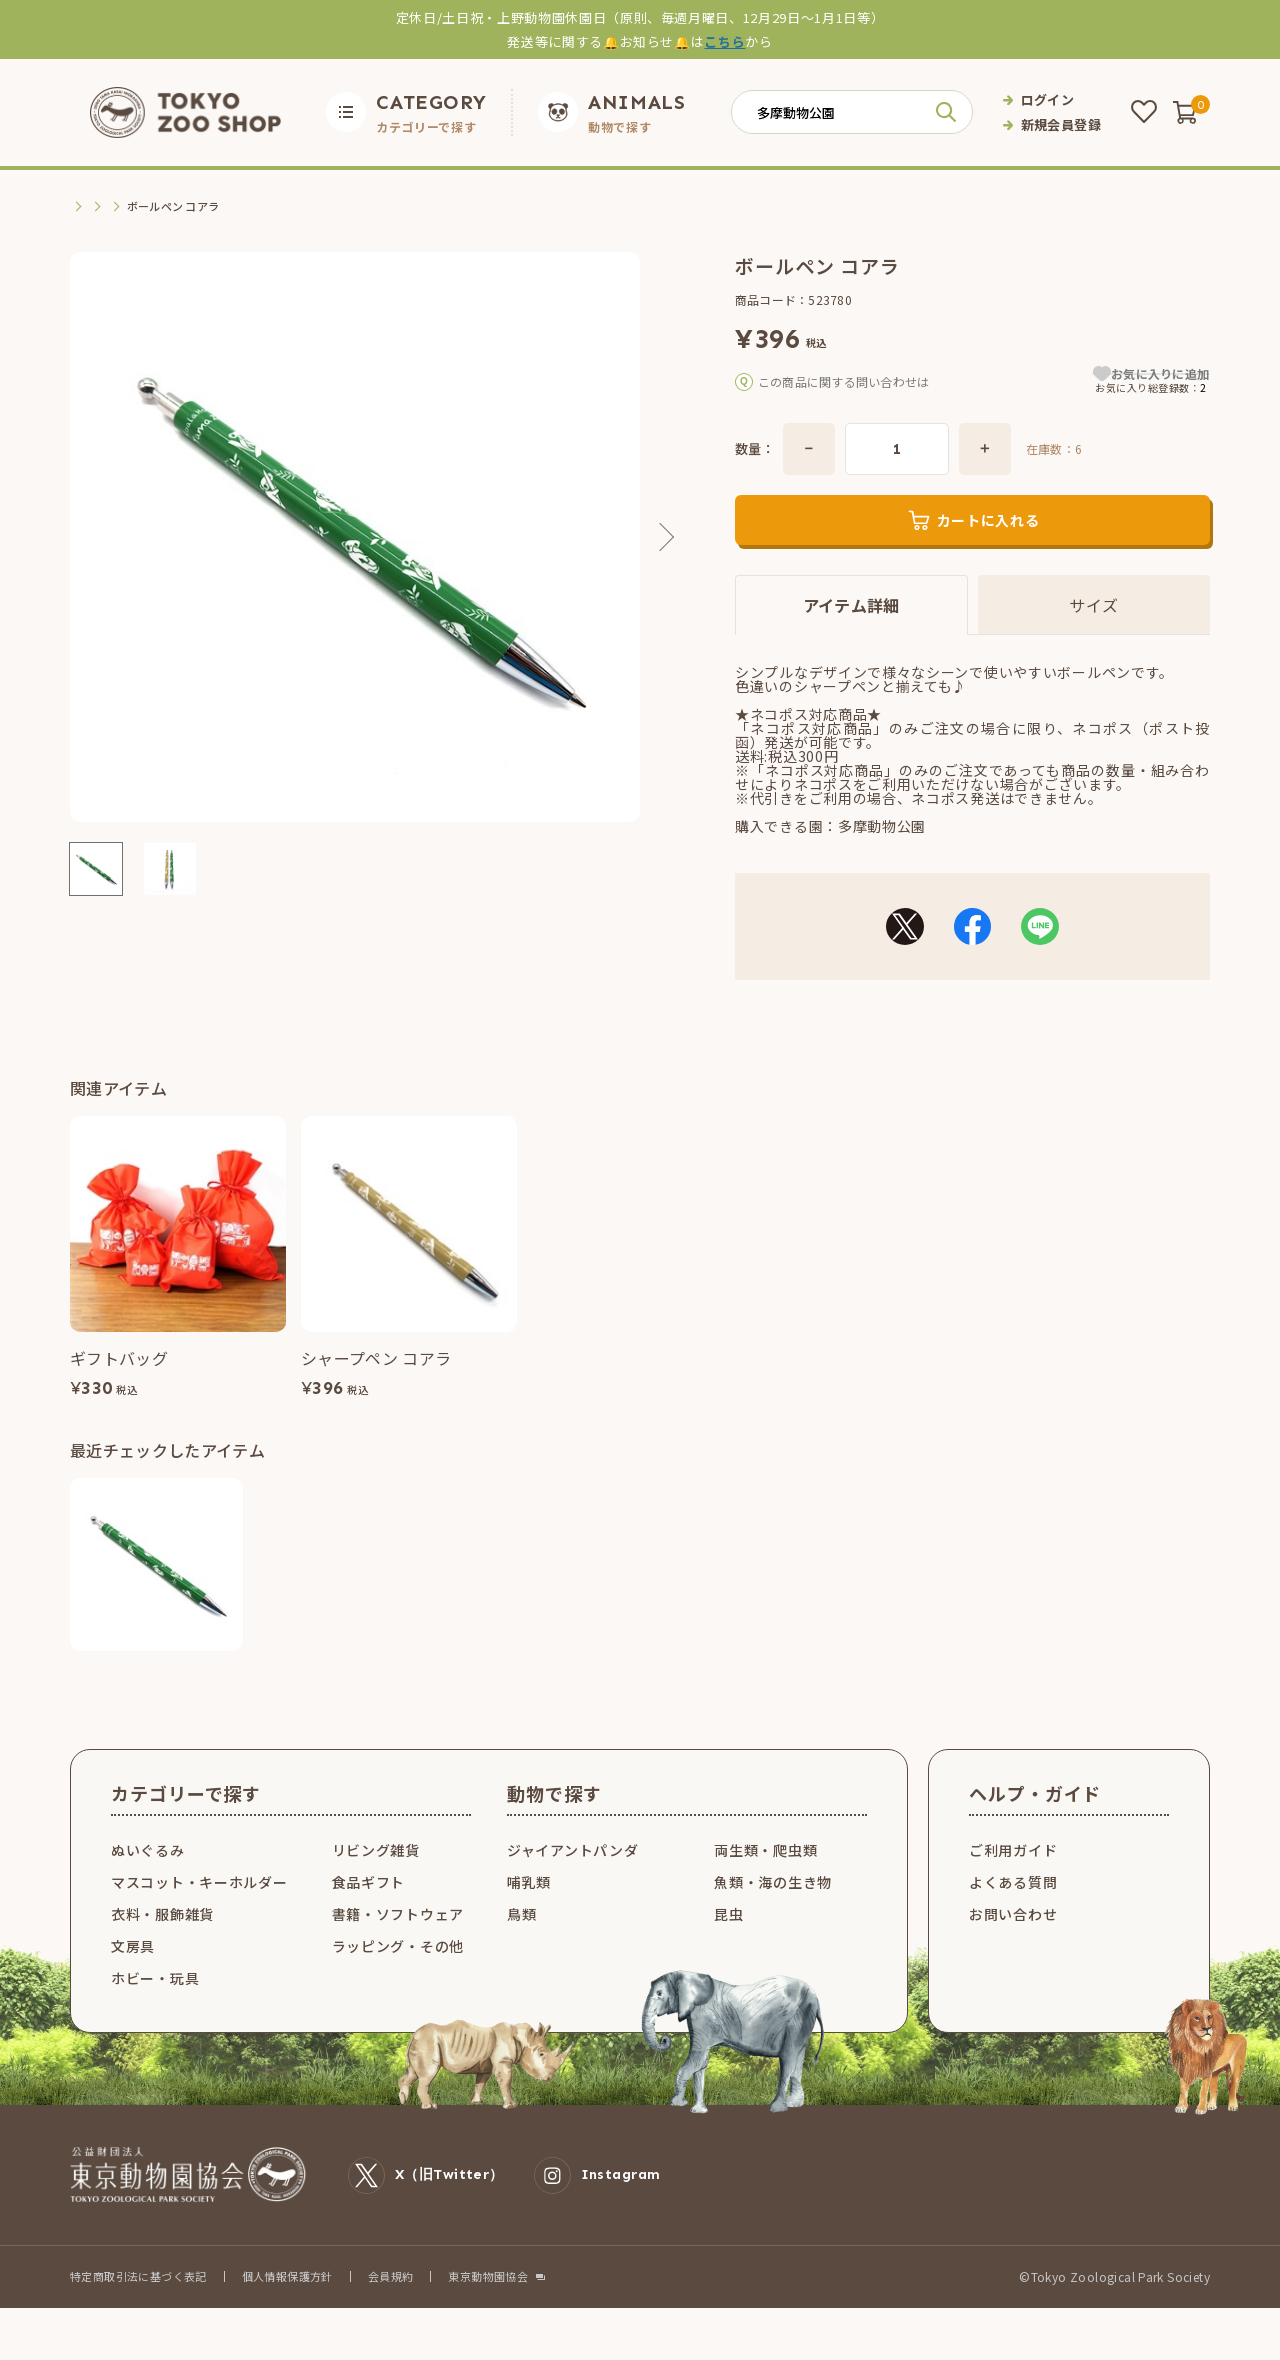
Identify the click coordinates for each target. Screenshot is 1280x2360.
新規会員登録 (1061, 124)
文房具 (131, 206)
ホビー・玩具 (155, 2010)
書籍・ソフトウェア (398, 1946)
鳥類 (521, 1946)
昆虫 (728, 1946)
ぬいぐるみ (148, 1882)
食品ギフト (369, 1914)
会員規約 (391, 2308)
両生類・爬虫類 (765, 1882)
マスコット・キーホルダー (199, 1914)
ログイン (1048, 99)
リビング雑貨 (376, 1882)
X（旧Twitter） (426, 2207)
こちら (724, 41)
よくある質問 (1013, 1914)
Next (660, 537)
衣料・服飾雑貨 (162, 1946)
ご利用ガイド (1013, 1882)
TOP (82, 206)
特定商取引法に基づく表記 (138, 2308)
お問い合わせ (1013, 1946)
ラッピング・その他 (398, 1978)
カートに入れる (988, 552)
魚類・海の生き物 (773, 1914)
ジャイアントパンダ (572, 1882)
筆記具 (183, 206)
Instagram (597, 2207)
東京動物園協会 (488, 2308)
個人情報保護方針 (287, 2308)
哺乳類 (529, 1914)
